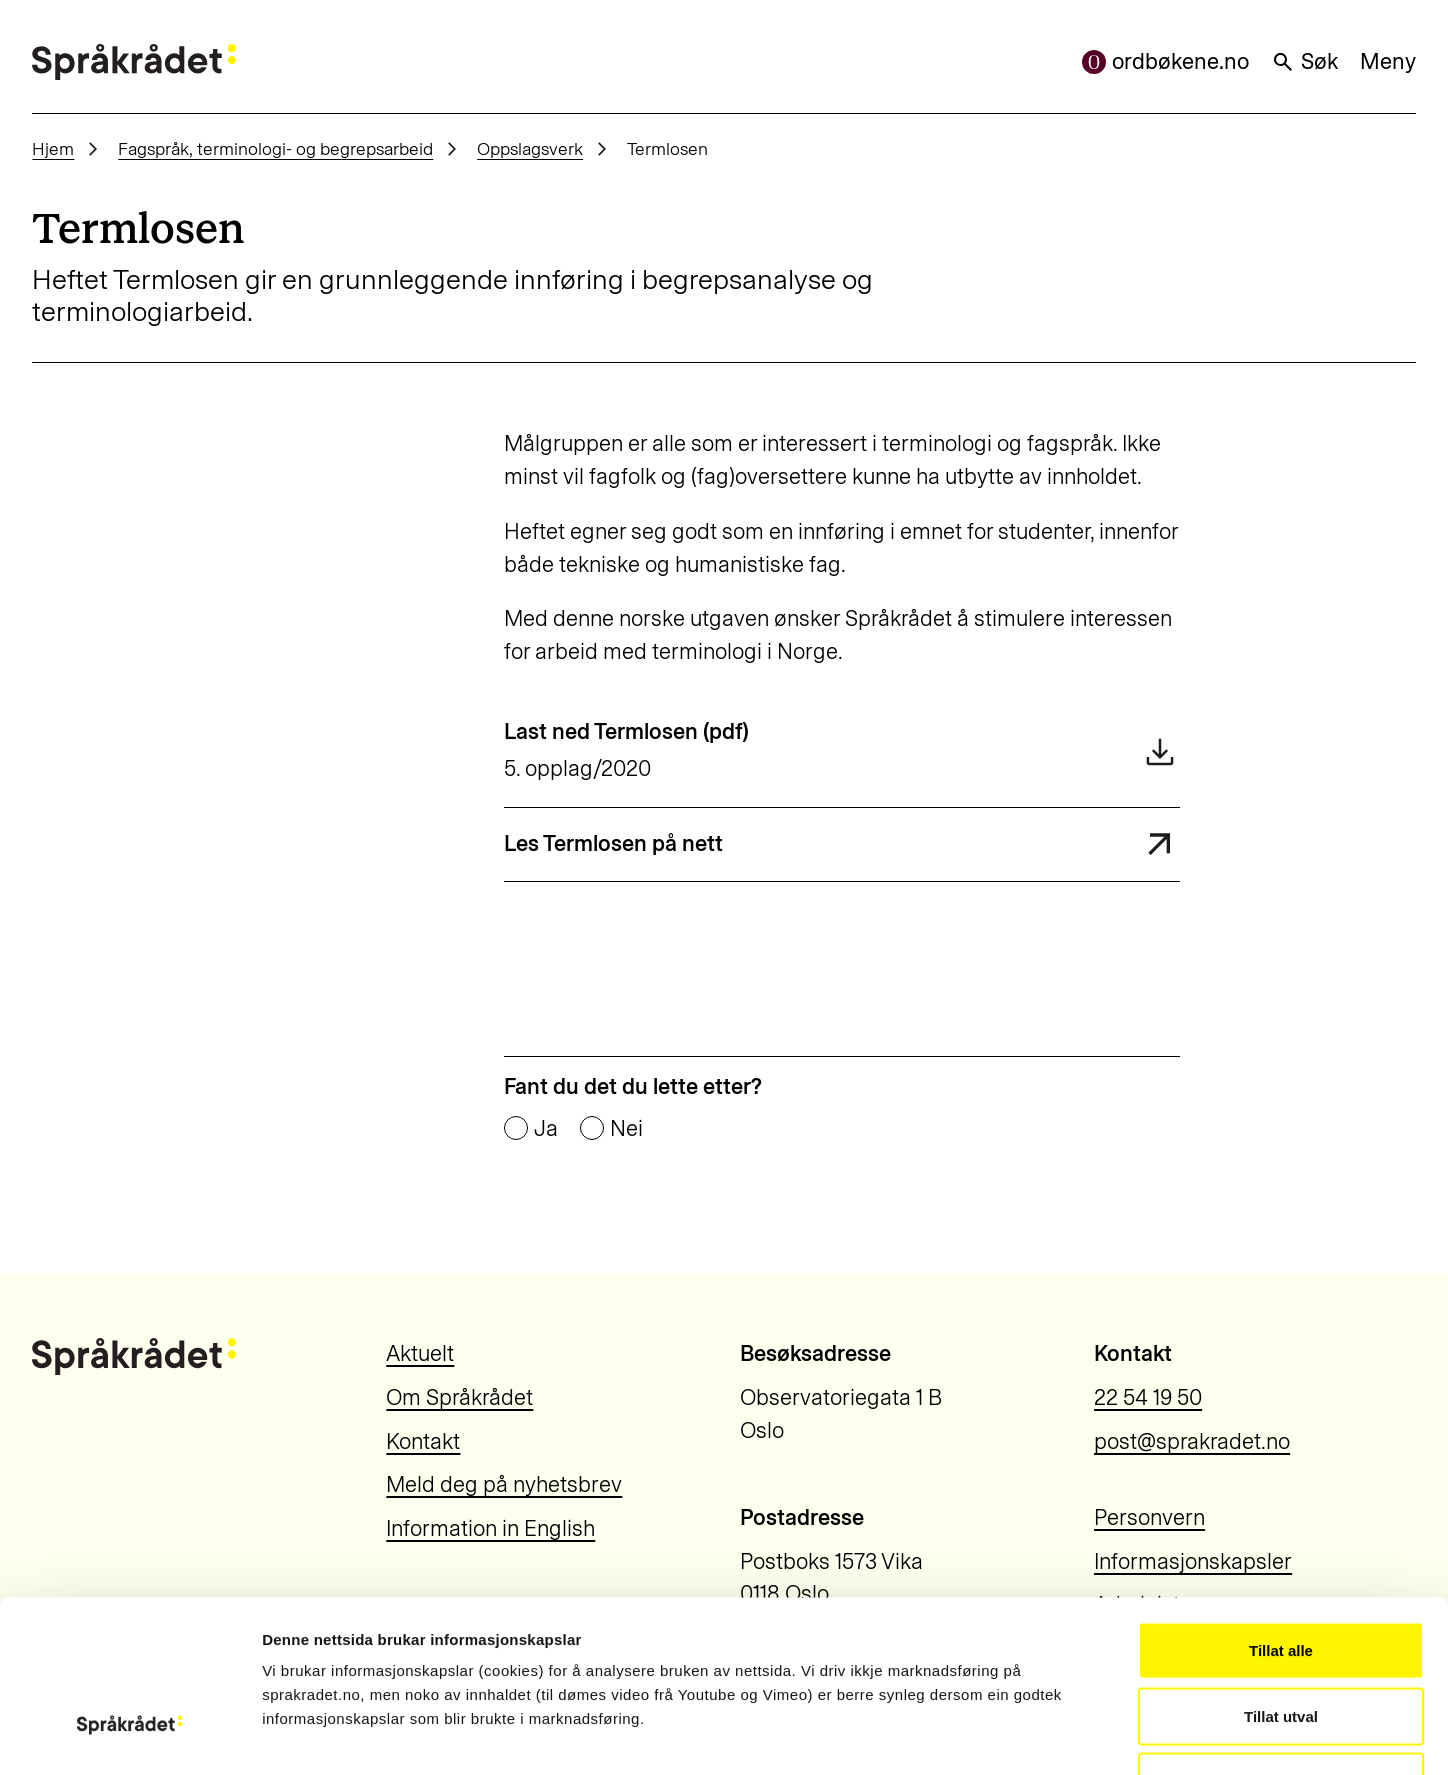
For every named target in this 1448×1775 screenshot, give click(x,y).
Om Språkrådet (459, 1397)
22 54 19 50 (1148, 1397)
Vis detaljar (1081, 1735)
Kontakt (423, 1441)
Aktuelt (420, 1353)
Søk (1304, 61)
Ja (546, 1129)
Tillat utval (1281, 1578)
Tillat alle (1281, 1512)
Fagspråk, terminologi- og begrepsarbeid (275, 148)
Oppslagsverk (530, 148)
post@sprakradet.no (1192, 1441)
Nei (626, 1129)
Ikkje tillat (1281, 1643)
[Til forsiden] (133, 62)
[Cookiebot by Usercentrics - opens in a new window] (129, 1736)
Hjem (53, 148)
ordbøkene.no (1165, 61)
